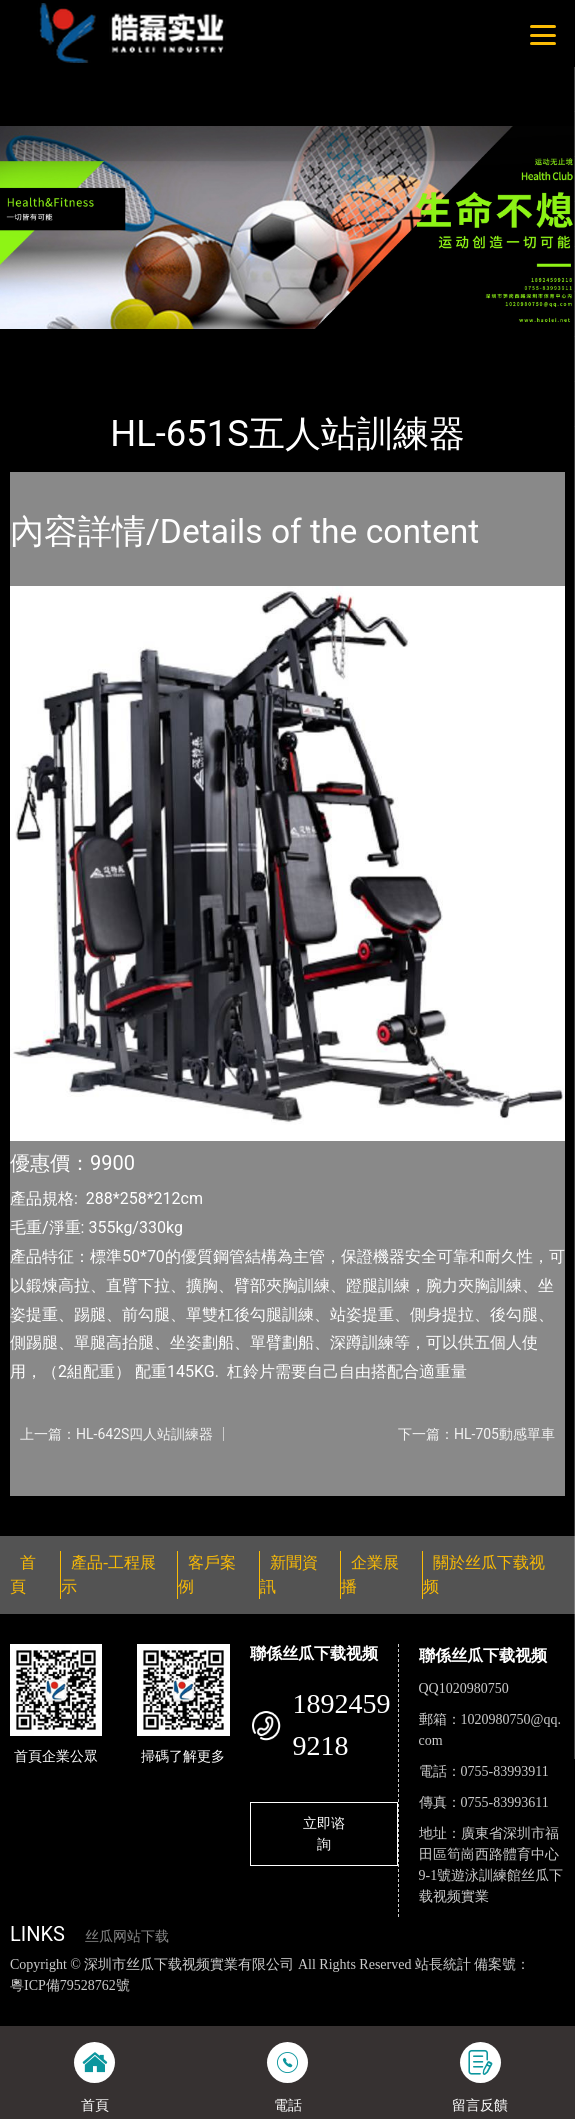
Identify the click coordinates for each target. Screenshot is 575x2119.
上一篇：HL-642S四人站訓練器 (116, 1434)
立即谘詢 (324, 1833)
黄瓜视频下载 (329, 2006)
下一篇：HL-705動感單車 (476, 1434)
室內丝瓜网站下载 (247, 342)
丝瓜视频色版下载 (112, 2006)
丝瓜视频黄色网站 (227, 2006)
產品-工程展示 (124, 342)
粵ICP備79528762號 (70, 1985)
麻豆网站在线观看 (430, 2006)
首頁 (43, 342)
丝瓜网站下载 (127, 1936)
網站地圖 (28, 2006)
